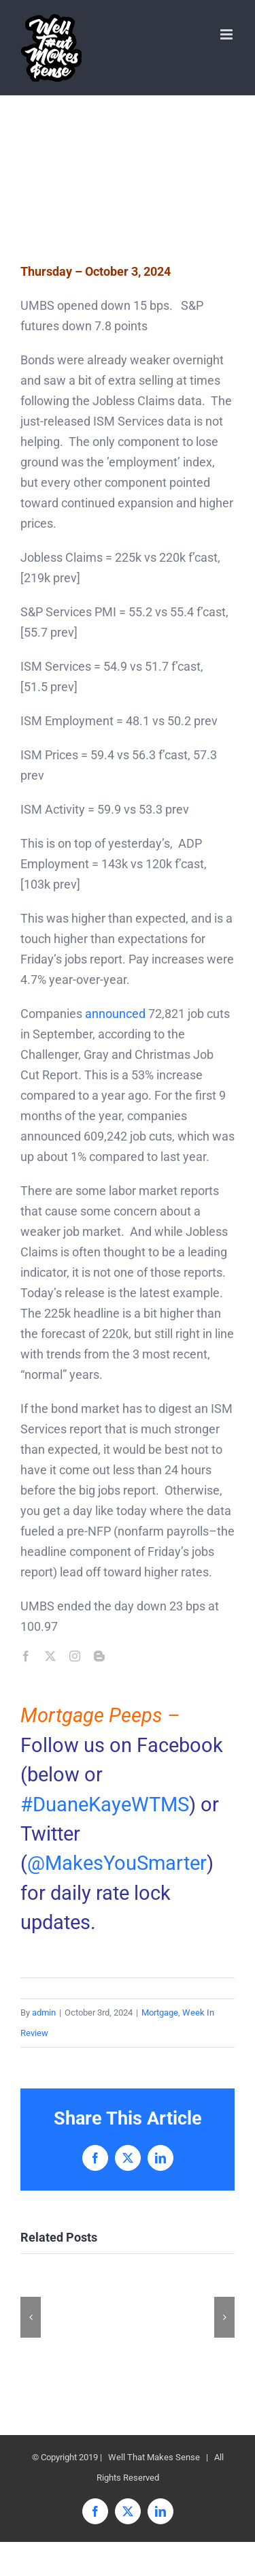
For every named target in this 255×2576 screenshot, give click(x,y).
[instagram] (74, 1656)
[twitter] (50, 1656)
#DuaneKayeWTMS (104, 1804)
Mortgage (159, 2012)
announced (115, 1013)
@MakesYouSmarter (117, 1863)
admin (44, 2012)
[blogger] (99, 1656)
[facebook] (25, 1656)
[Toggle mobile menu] (227, 34)
